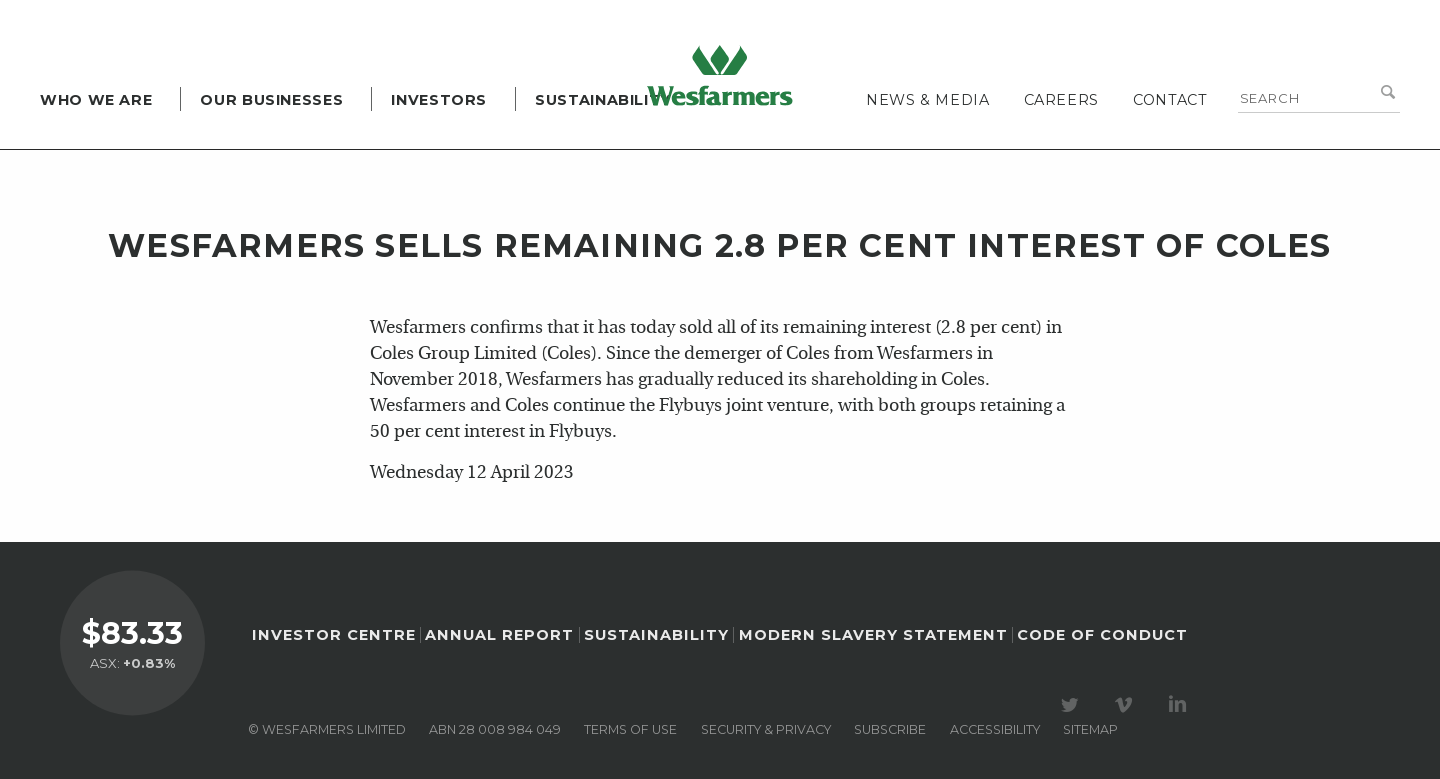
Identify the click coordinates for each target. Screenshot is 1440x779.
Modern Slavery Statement (873, 635)
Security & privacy (766, 729)
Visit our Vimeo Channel (1127, 705)
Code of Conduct (1102, 635)
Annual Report (499, 635)
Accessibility (995, 729)
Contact (1170, 100)
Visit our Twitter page (1073, 705)
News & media (928, 100)
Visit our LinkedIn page (1181, 705)
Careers (1061, 100)
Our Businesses (271, 100)
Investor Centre (334, 635)
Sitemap (1090, 729)
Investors (439, 100)
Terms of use (630, 729)
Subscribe (890, 729)
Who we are (96, 100)
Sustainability (603, 100)
